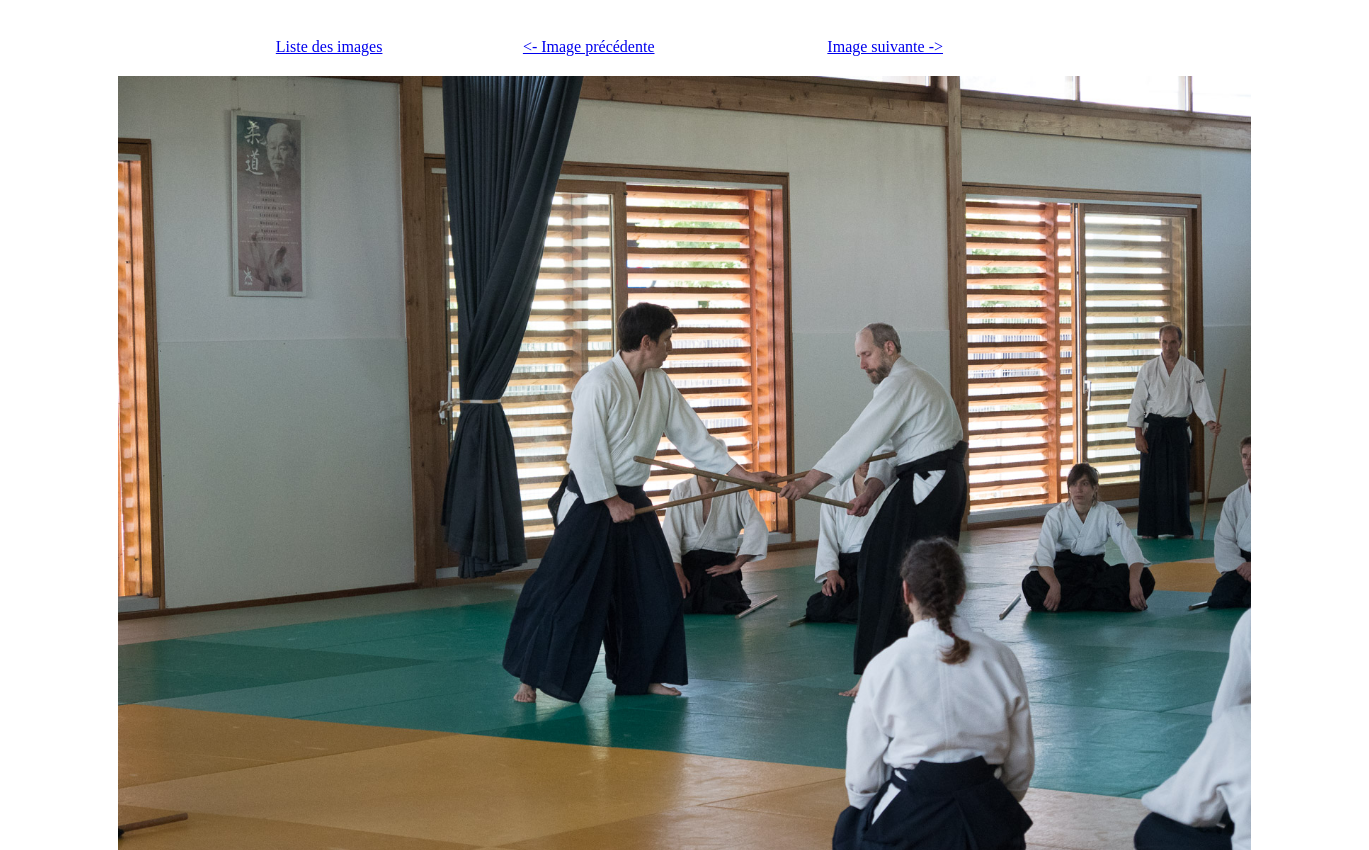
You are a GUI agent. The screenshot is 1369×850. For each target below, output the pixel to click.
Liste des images (329, 46)
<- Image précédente (589, 46)
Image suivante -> (885, 46)
